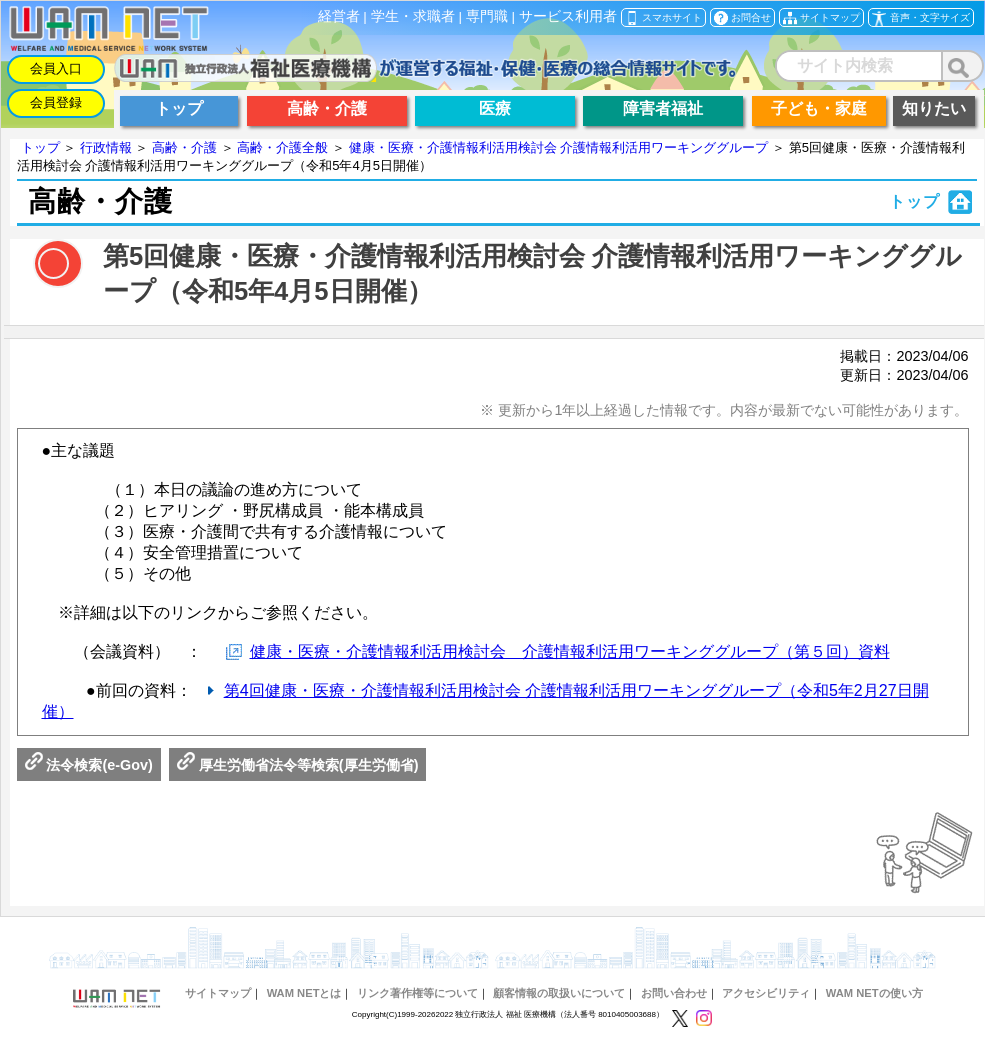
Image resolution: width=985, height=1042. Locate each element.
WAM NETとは (304, 993)
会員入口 (56, 68)
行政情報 (106, 147)
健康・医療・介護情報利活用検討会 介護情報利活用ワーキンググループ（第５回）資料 (570, 651)
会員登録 (56, 102)
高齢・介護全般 (282, 147)
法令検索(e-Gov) (89, 765)
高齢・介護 (184, 147)
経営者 (339, 16)
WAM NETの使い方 (874, 993)
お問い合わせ (674, 993)
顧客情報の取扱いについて (559, 993)
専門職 (487, 16)
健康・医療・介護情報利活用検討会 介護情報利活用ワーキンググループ (559, 147)
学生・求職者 (413, 16)
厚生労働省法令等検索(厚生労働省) (298, 765)
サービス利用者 (568, 16)
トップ (40, 147)
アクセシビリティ (766, 993)
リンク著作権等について (417, 993)
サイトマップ (218, 993)
